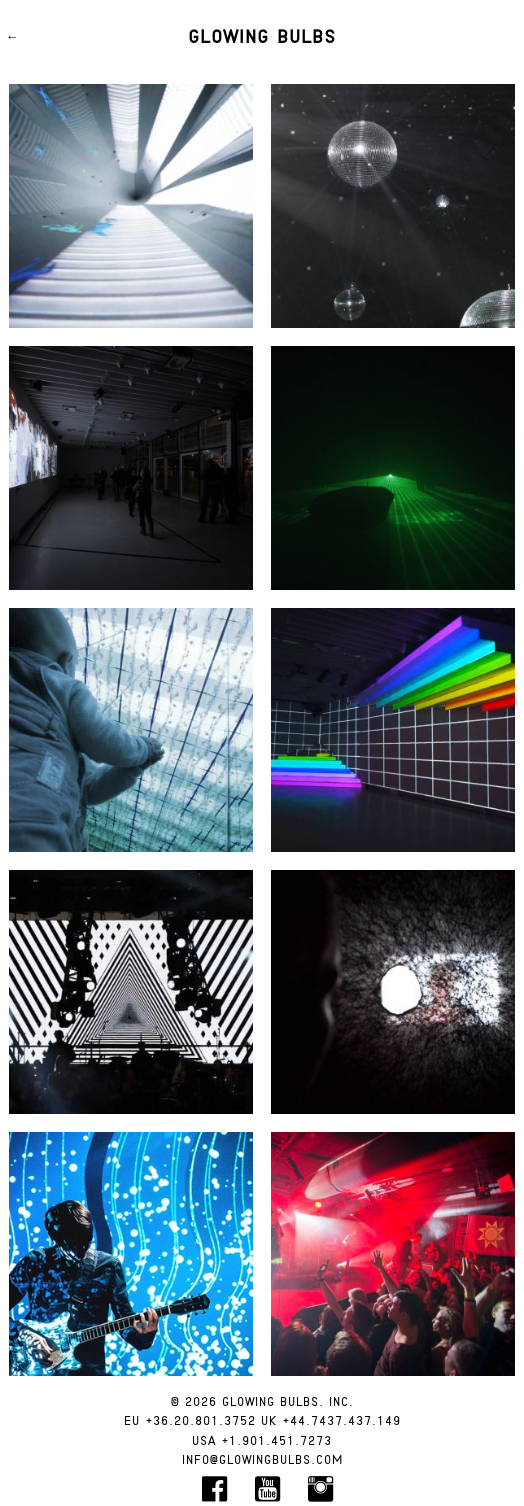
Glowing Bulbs (262, 38)
